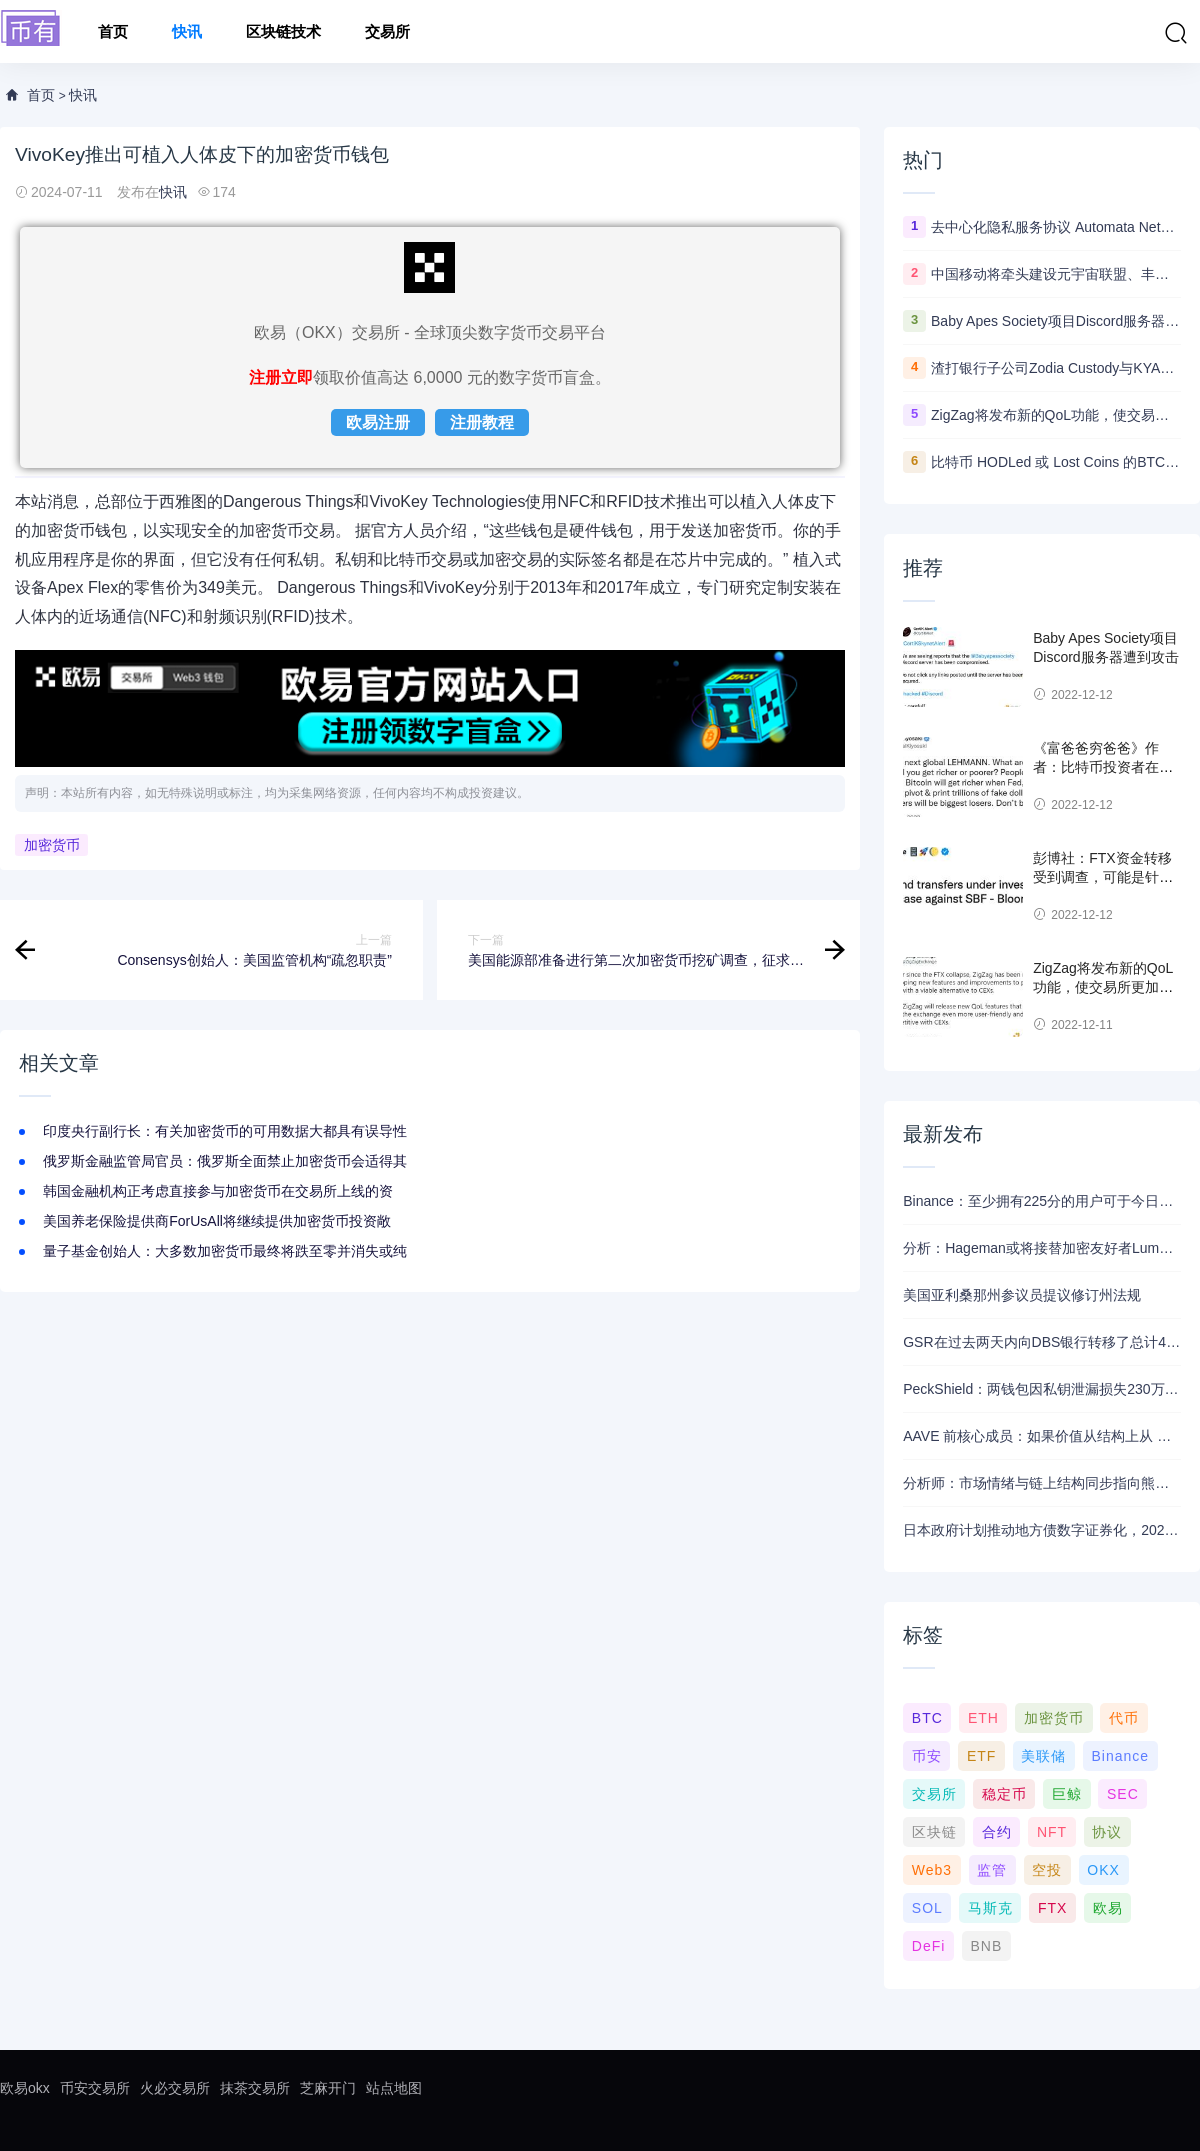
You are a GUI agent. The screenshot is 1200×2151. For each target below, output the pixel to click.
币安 (927, 1756)
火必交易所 (175, 2088)
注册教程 (482, 422)
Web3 (932, 1870)
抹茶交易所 (255, 2088)
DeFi (929, 1946)
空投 (1047, 1870)
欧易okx (25, 2088)
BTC (927, 1718)
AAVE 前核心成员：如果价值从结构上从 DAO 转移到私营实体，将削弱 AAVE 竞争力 (1042, 1436)
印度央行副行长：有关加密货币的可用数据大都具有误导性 (225, 1131)
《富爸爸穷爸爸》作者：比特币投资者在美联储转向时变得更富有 (1103, 767)
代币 (1124, 1718)
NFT (1052, 1832)
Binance (1120, 1756)
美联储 (1043, 1756)
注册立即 (281, 377)
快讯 (187, 31)
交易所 (387, 31)
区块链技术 (283, 31)
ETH (983, 1718)
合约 (997, 1832)
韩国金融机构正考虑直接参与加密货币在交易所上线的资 (218, 1191)
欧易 (1108, 1908)
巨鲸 (1067, 1794)
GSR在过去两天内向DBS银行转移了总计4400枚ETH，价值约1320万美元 (1042, 1342)
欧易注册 (378, 422)
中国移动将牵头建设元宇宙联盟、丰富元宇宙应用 (1056, 274)
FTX (1052, 1908)
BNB (986, 1946)
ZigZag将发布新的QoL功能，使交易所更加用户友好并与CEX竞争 (1056, 415)
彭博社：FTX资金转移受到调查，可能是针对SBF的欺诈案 (1103, 877)
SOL (927, 1908)
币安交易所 (95, 2088)
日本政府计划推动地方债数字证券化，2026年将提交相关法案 (1042, 1530)
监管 (992, 1870)
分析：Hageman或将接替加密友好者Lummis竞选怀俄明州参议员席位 (1042, 1248)
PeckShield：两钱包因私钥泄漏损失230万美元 (1042, 1389)
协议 (1107, 1832)
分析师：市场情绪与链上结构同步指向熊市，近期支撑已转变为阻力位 (1042, 1483)
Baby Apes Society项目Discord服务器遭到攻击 (1056, 321)
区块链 (934, 1832)
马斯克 (990, 1908)
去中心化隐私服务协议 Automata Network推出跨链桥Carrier (1056, 227)
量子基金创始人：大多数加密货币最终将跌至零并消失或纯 (225, 1251)
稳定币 (1004, 1794)
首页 (113, 31)
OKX (1103, 1870)
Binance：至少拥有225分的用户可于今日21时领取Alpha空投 (1042, 1201)
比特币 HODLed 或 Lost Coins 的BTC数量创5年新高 (1056, 462)
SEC (1123, 1794)
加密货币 (52, 845)
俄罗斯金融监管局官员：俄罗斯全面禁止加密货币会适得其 (225, 1161)
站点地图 (394, 2088)
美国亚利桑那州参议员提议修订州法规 (1022, 1295)
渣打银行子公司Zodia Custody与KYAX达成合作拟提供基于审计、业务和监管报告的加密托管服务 (1056, 368)
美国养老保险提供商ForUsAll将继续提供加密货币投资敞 (217, 1221)
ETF (981, 1756)
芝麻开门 (328, 2088)
